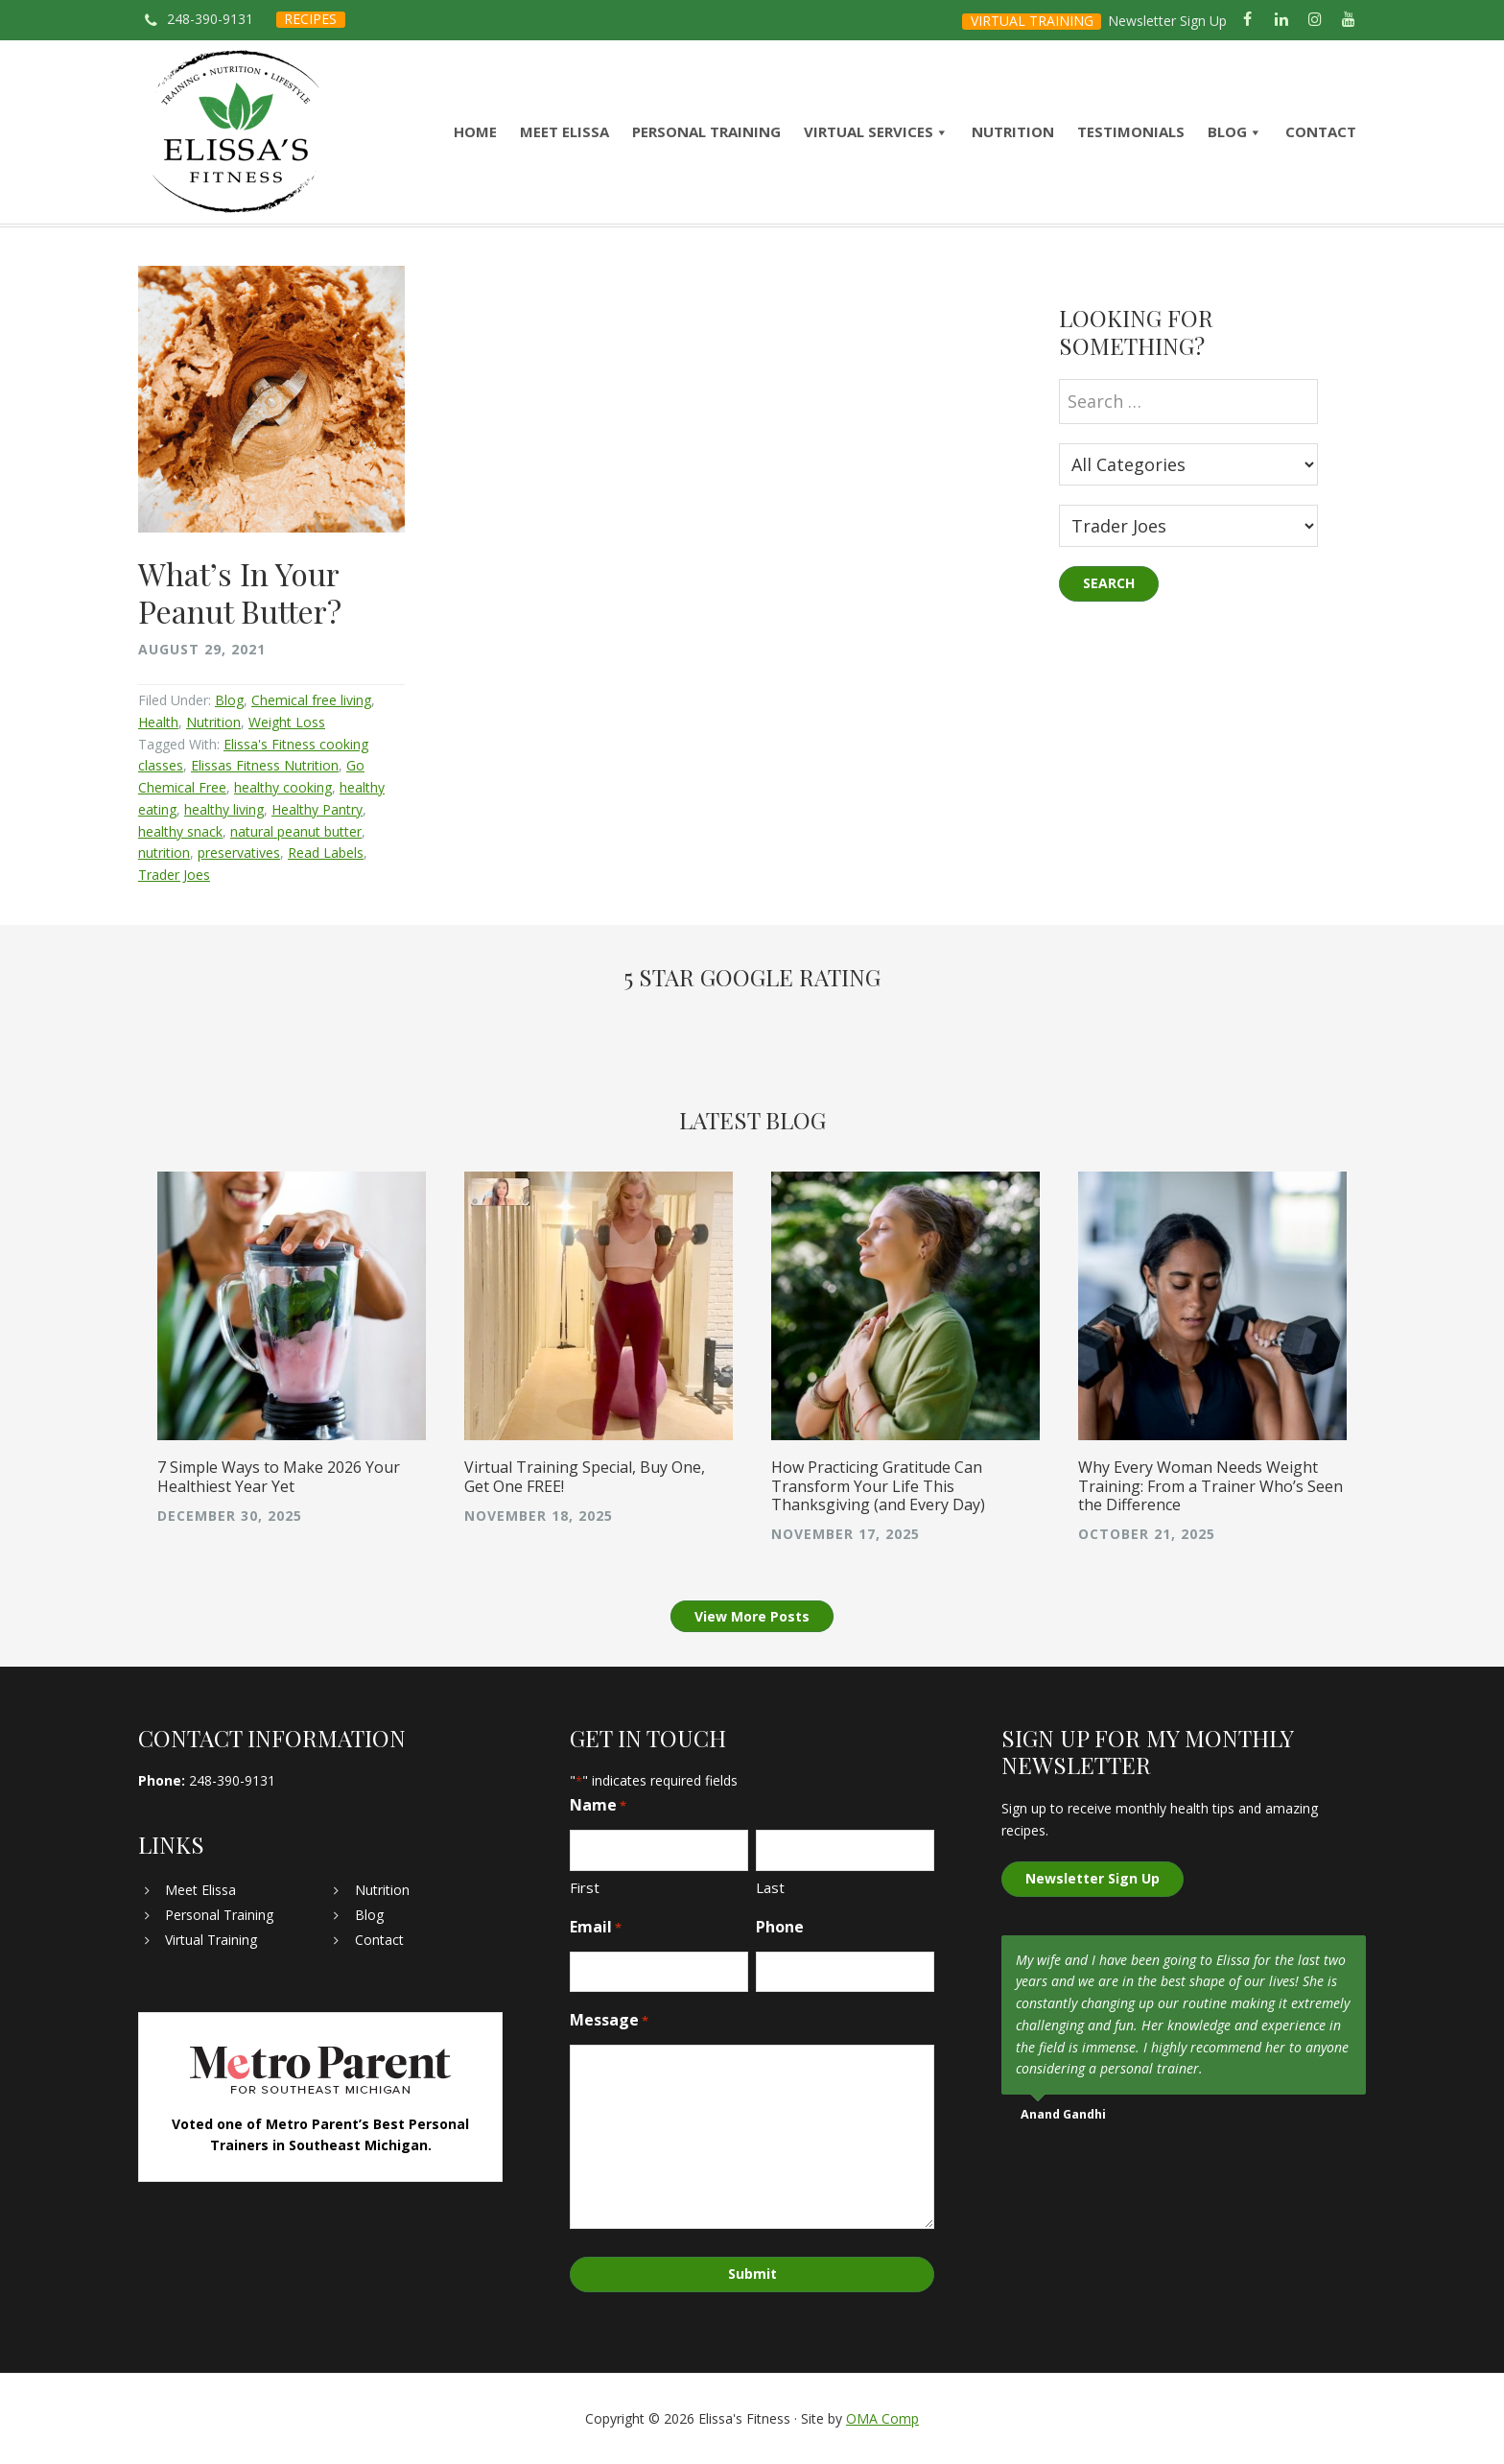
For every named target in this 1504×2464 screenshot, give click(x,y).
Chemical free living (311, 700)
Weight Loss (286, 722)
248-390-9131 (210, 19)
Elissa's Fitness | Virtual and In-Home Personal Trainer (236, 132)
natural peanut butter (296, 831)
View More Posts (752, 1616)
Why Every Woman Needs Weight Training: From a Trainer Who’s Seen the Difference (1210, 1485)
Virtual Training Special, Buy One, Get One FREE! (584, 1476)
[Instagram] (1315, 20)
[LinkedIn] (1281, 20)
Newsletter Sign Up (1167, 21)
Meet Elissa (200, 1890)
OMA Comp (882, 2418)
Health (158, 722)
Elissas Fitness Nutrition (265, 765)
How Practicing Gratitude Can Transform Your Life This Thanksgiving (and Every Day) (878, 1485)
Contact (379, 1940)
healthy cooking (283, 787)
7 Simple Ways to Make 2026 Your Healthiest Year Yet (278, 1476)
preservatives (239, 852)
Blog (229, 700)
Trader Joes (174, 874)
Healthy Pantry (317, 809)
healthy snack (180, 831)
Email (596, 1927)
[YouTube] (1349, 20)
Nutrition (213, 722)
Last (770, 1887)
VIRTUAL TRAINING (1032, 21)
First (584, 1887)
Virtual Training (211, 1940)
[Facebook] (1247, 20)
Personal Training (219, 1915)
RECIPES (310, 19)
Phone (780, 1926)
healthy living (224, 809)
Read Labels (326, 852)
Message (609, 2020)
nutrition (164, 852)
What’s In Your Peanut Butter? (239, 591)
